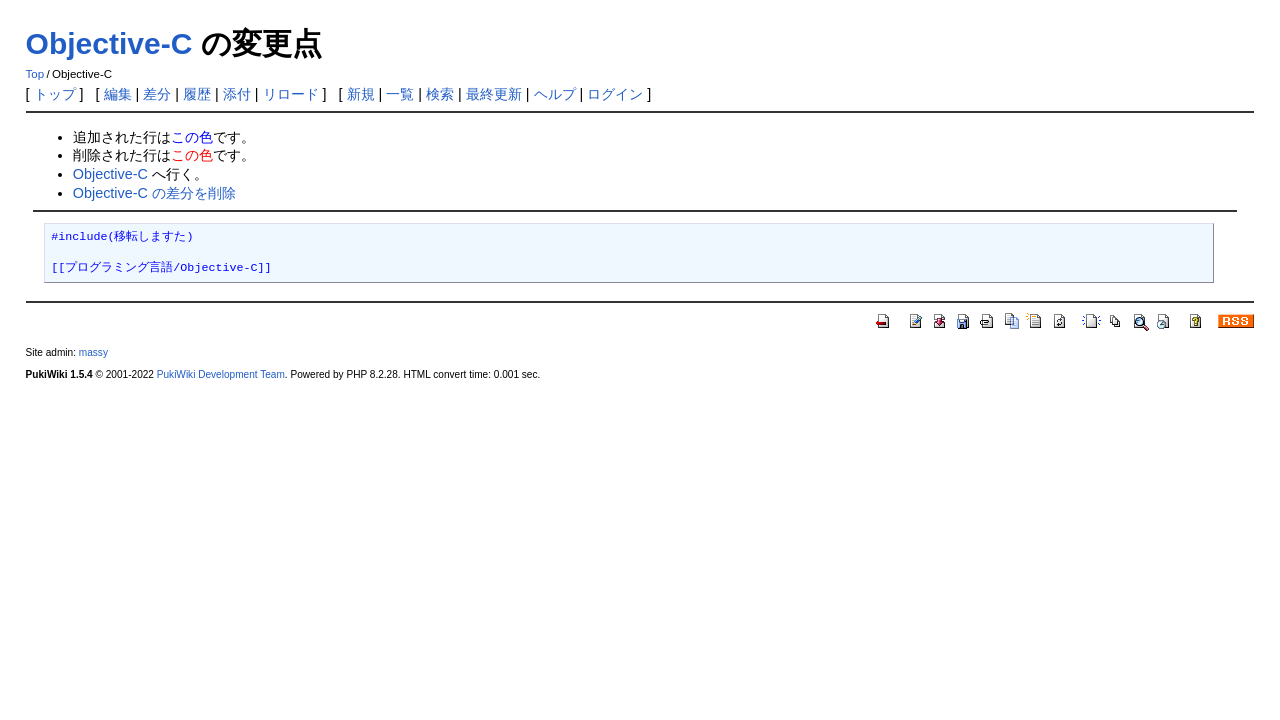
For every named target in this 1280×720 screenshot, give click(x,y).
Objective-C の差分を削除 (154, 193)
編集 (118, 94)
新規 (361, 94)
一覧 (400, 94)
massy (93, 352)
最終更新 (494, 94)
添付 (237, 94)
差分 (157, 94)
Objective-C (109, 43)
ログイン (615, 94)
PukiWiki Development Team (221, 374)
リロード (291, 94)
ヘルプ (555, 94)
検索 (440, 94)
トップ (55, 94)
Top (35, 74)
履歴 (197, 94)
